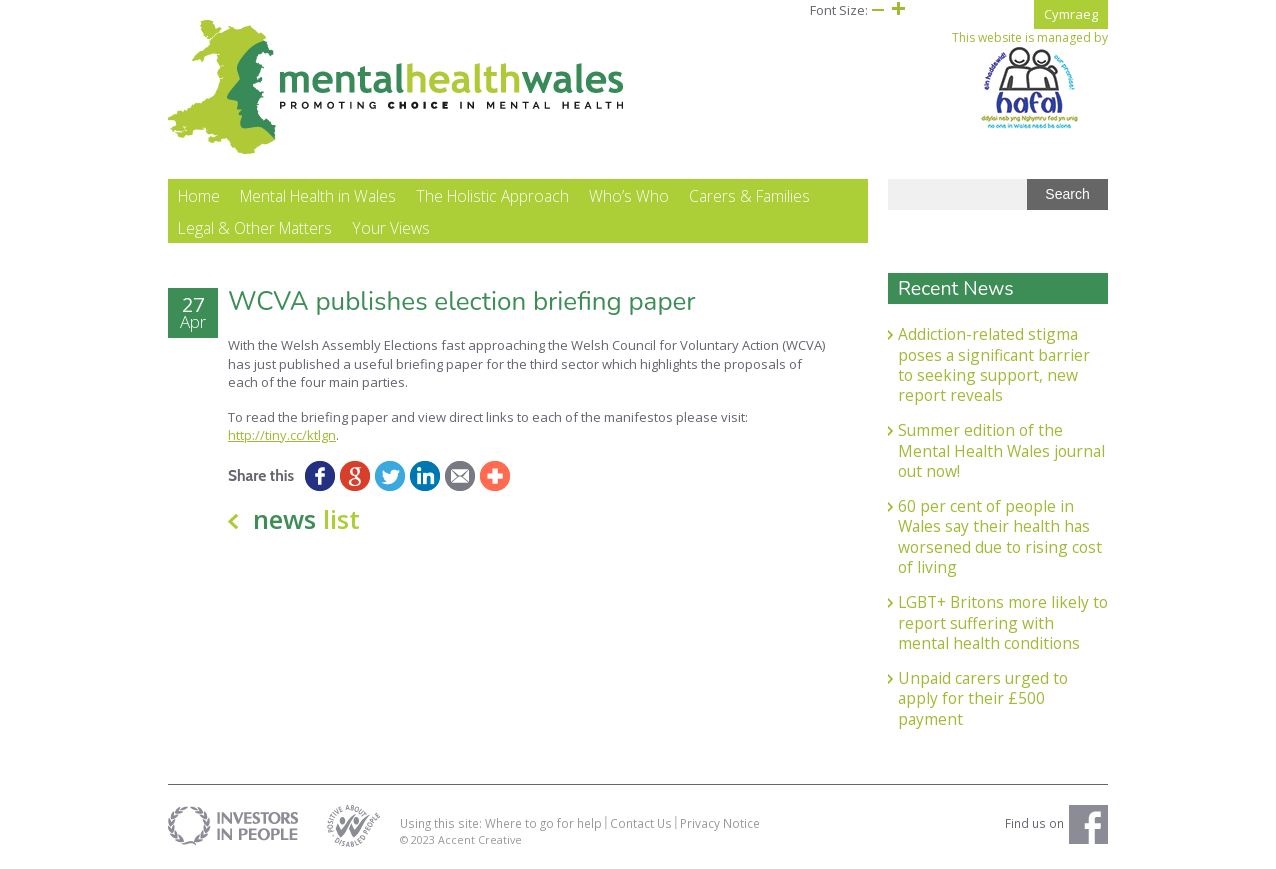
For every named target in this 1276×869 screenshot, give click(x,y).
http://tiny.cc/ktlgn (282, 435)
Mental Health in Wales (318, 196)
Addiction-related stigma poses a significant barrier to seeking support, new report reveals (994, 364)
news (306, 519)
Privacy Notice (720, 823)
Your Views (391, 228)
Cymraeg (1071, 14)
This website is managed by (1030, 80)
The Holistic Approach (492, 196)
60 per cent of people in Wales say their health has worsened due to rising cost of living (1000, 536)
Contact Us (641, 823)
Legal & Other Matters (255, 228)
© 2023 (419, 839)
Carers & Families (749, 196)
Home (199, 196)
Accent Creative (480, 839)
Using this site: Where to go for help (501, 823)
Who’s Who (629, 196)
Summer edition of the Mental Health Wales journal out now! (1001, 450)
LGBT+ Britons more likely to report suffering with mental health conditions (1003, 622)
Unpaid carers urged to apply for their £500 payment (983, 698)
